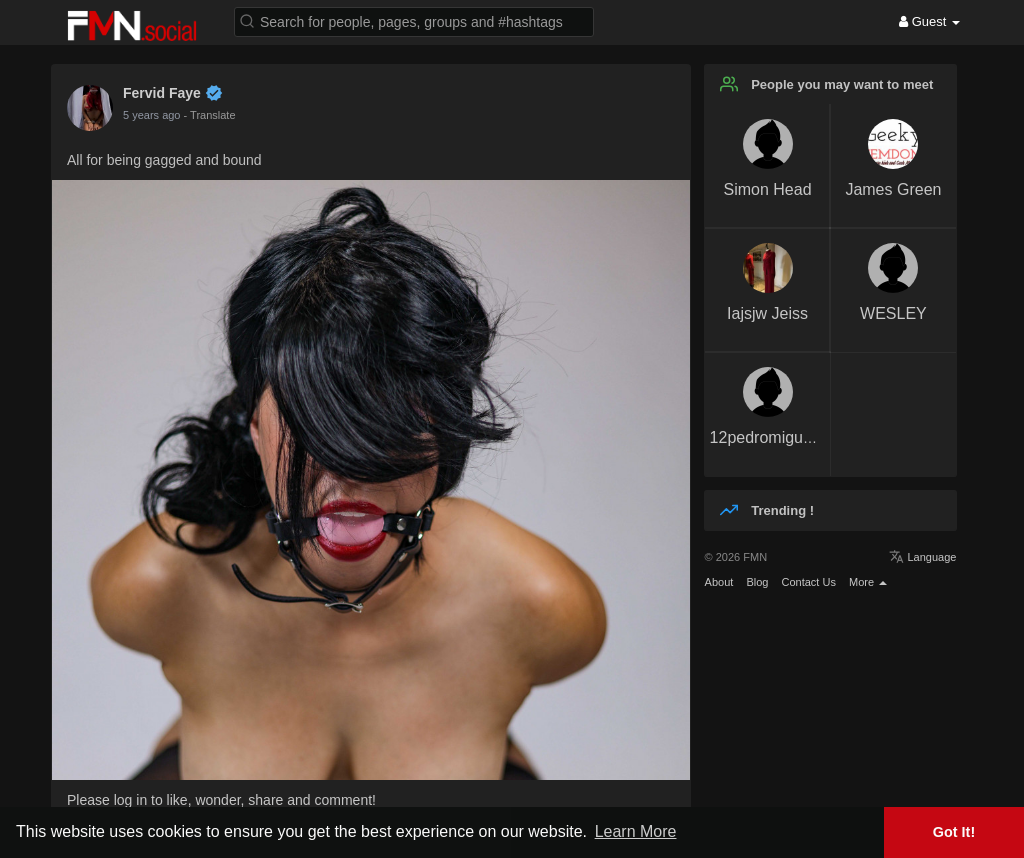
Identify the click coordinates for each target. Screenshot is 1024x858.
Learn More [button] (636, 831)
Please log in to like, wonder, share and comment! (221, 800)
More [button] (868, 582)
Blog (757, 582)
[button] (414, 20)
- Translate (210, 115)
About (719, 582)
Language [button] (922, 557)
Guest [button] (929, 21)
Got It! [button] (954, 832)
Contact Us (808, 582)
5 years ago (151, 115)
